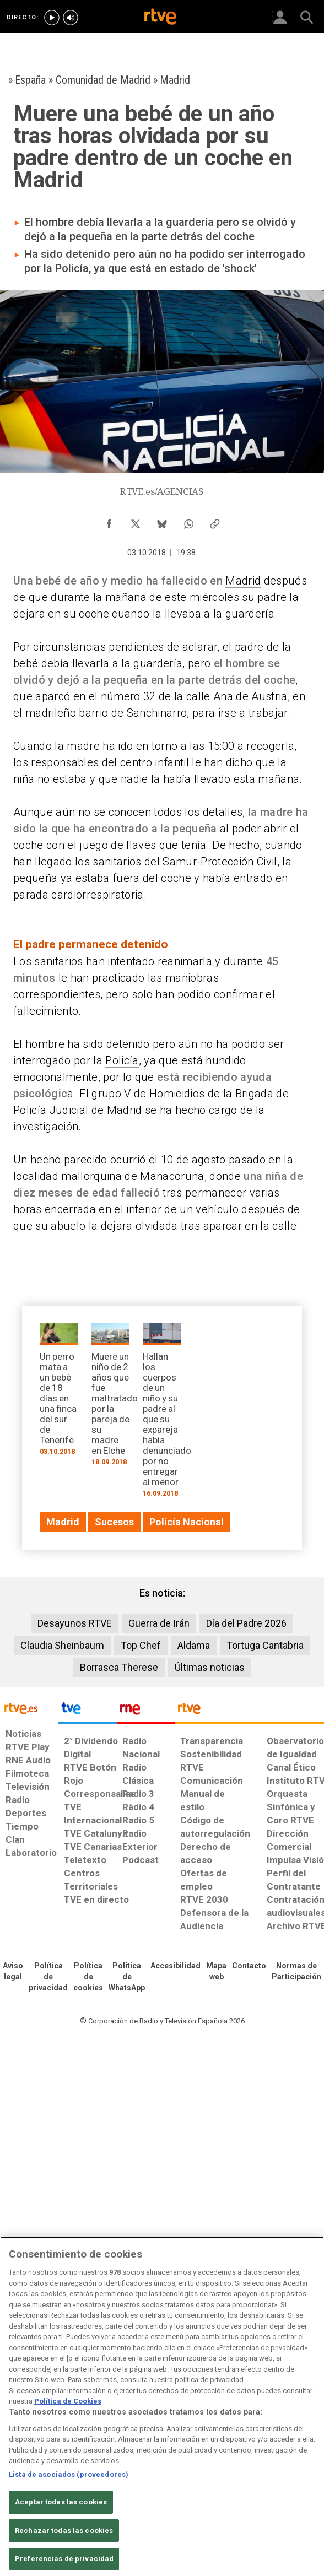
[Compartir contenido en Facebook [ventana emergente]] (109, 521)
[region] (162, 2406)
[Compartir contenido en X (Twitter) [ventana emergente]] (135, 521)
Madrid (243, 580)
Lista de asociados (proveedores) (68, 2474)
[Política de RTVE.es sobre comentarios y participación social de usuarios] (296, 1972)
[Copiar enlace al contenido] (215, 521)
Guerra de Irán (159, 1623)
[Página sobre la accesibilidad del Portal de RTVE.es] (175, 1966)
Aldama (193, 1645)
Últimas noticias (210, 1667)
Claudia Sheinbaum (62, 1645)
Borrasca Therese (119, 1667)
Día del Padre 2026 (246, 1623)
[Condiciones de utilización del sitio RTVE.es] (13, 1972)
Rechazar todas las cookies (64, 2530)
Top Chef (141, 1645)
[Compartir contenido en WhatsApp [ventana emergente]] (188, 521)
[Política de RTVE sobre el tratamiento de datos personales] (48, 1977)
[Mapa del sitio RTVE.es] (216, 1972)
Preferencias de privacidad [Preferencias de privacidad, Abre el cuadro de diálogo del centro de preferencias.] (64, 2559)
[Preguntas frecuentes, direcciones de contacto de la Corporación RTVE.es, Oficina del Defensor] (249, 1966)
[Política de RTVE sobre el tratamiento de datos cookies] (88, 1977)
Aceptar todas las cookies (61, 2502)
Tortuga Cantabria (265, 1645)
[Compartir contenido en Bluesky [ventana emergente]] (162, 521)
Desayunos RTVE (74, 1623)
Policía (121, 1060)
